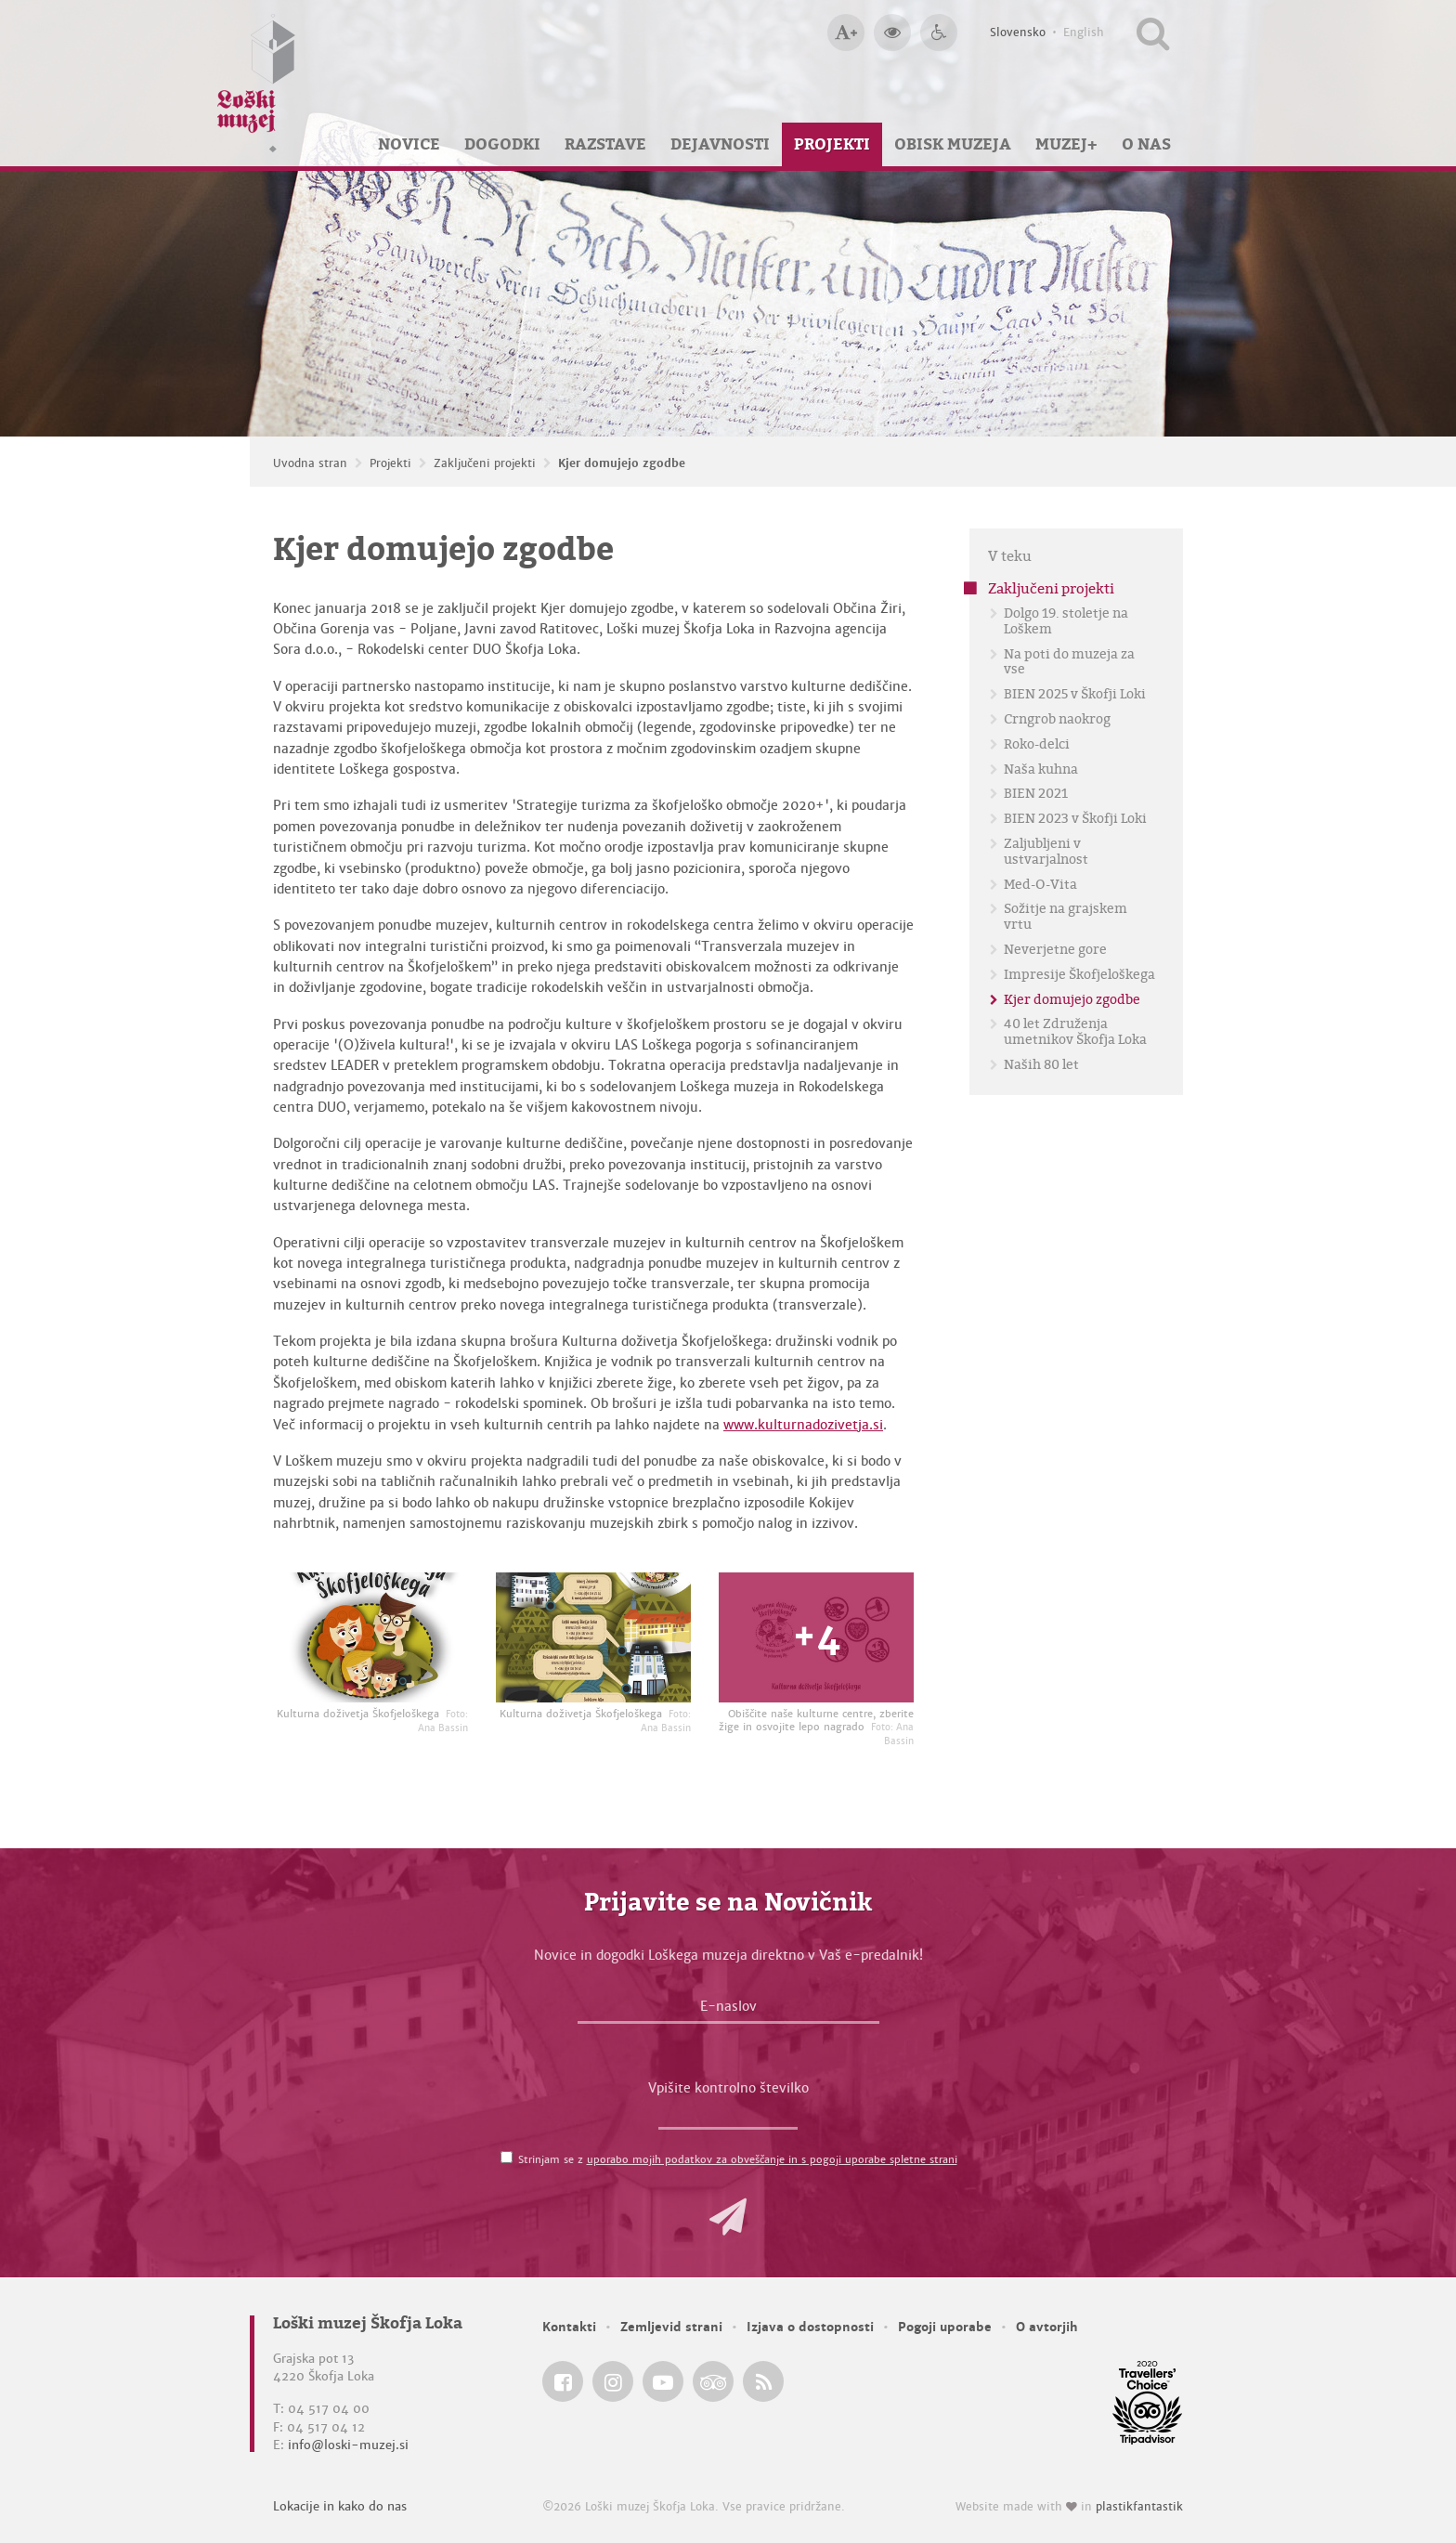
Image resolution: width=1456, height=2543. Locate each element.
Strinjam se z (737, 2159)
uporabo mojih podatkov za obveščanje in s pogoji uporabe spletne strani (772, 2159)
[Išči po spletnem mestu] (1153, 32)
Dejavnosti (720, 144)
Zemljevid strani (671, 2327)
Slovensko (1018, 32)
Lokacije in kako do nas (340, 2506)
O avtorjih (1047, 2327)
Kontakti (569, 2327)
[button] (728, 2217)
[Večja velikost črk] (845, 32)
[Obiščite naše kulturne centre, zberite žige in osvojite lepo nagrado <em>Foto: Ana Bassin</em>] (816, 1637)
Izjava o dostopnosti (810, 2327)
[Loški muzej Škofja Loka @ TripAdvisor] (713, 2381)
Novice (409, 144)
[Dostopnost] (938, 32)
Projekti (832, 144)
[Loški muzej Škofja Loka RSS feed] (763, 2381)
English (1083, 32)
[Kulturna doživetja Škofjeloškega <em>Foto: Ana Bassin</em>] (370, 1637)
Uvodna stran (310, 463)
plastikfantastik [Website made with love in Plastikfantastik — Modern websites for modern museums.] (1139, 2506)
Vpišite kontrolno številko (728, 2087)
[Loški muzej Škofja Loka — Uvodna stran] (256, 83)
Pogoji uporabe (945, 2327)
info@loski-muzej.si (348, 2445)
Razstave (605, 144)
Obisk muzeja (952, 144)
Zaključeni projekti (485, 463)
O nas (1146, 144)
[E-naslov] (728, 2011)
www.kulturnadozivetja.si (803, 1424)
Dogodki (502, 144)
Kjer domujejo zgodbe (621, 463)
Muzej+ (1066, 144)
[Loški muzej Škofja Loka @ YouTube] (663, 2381)
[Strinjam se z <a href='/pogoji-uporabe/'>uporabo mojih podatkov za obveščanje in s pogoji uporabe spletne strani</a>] (507, 2157)
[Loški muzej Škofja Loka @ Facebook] (562, 2381)
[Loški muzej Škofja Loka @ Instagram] (612, 2381)
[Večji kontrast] (892, 32)
